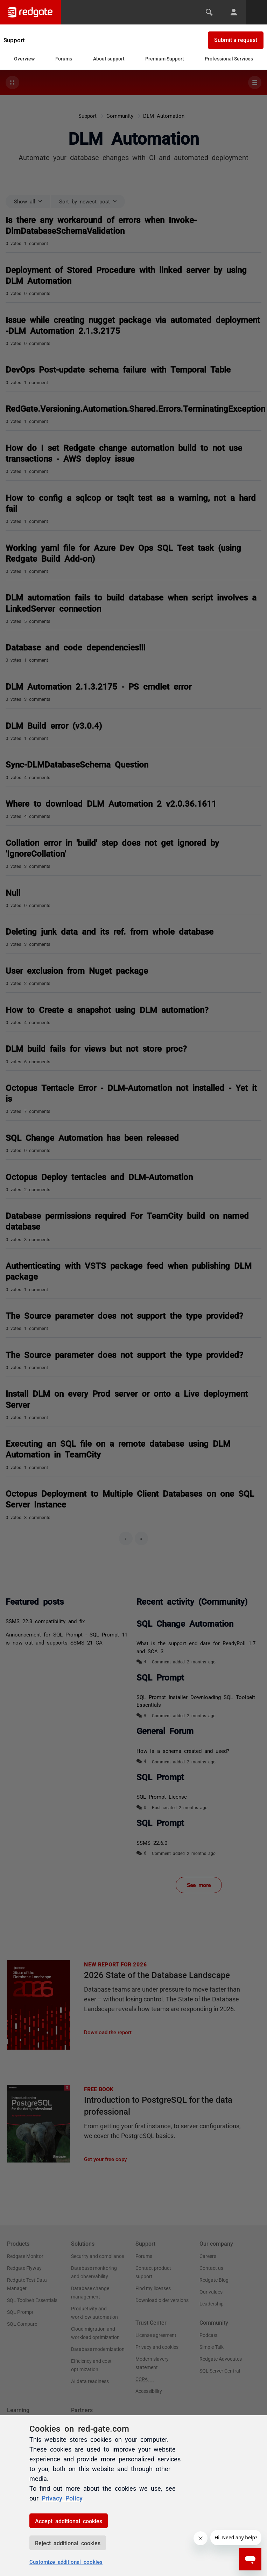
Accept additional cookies (68, 2521)
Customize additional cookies (66, 2561)
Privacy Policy (62, 2498)
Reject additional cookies (67, 2543)
